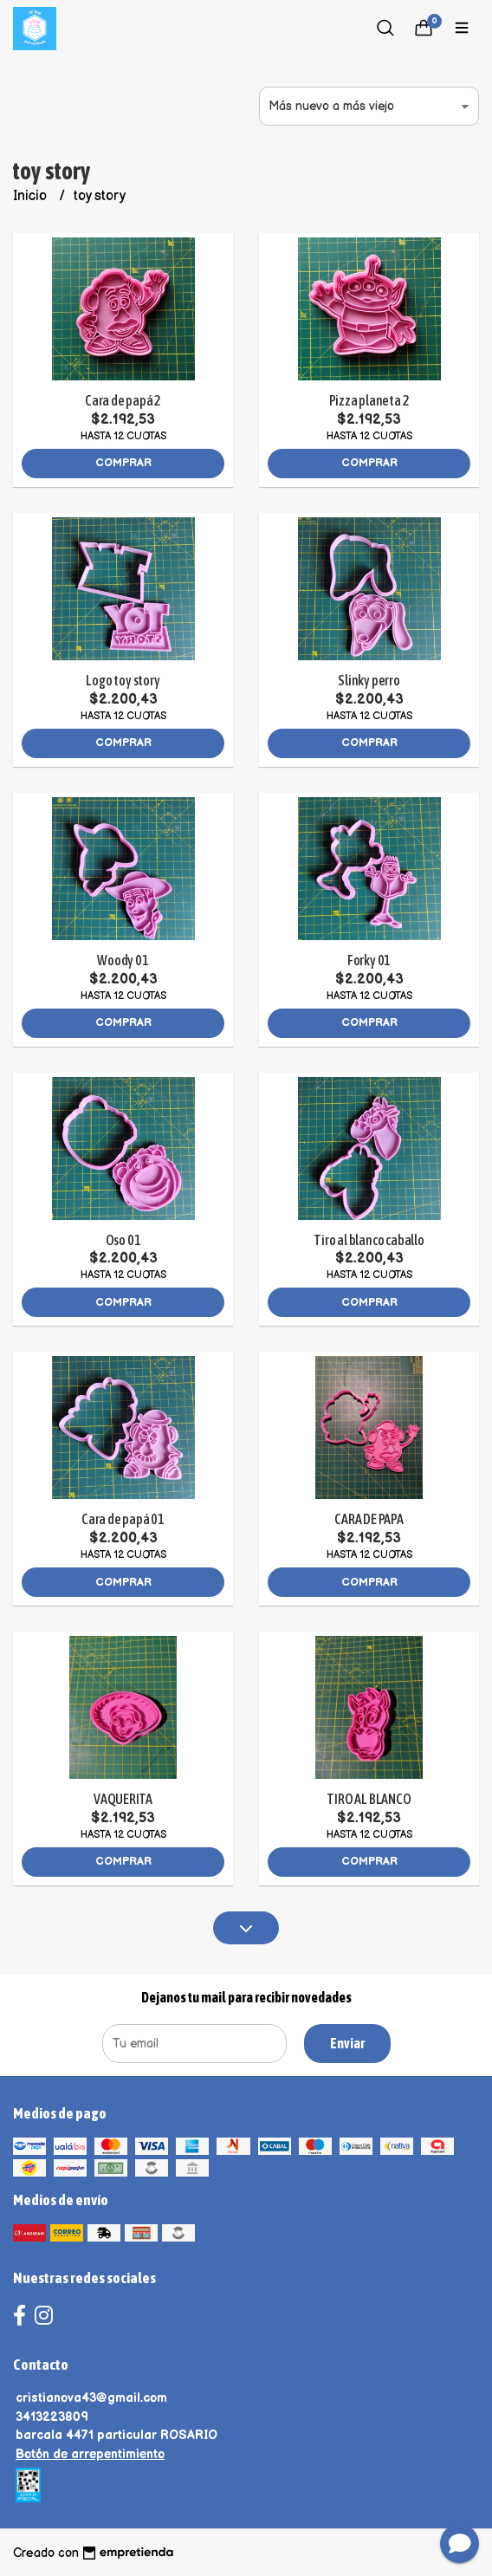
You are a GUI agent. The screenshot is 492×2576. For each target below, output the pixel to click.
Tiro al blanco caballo (369, 1240)
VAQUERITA (123, 1799)
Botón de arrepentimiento (90, 2454)
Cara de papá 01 (123, 1519)
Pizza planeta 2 (369, 400)
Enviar (347, 2043)
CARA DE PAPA (368, 1519)
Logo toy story (122, 680)
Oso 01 (123, 1240)
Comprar (123, 463)
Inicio (31, 196)
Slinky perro (368, 680)
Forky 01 (369, 960)
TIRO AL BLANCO (369, 1799)
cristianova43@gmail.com (91, 2398)
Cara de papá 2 (123, 400)
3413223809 (52, 2417)
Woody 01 (122, 960)
